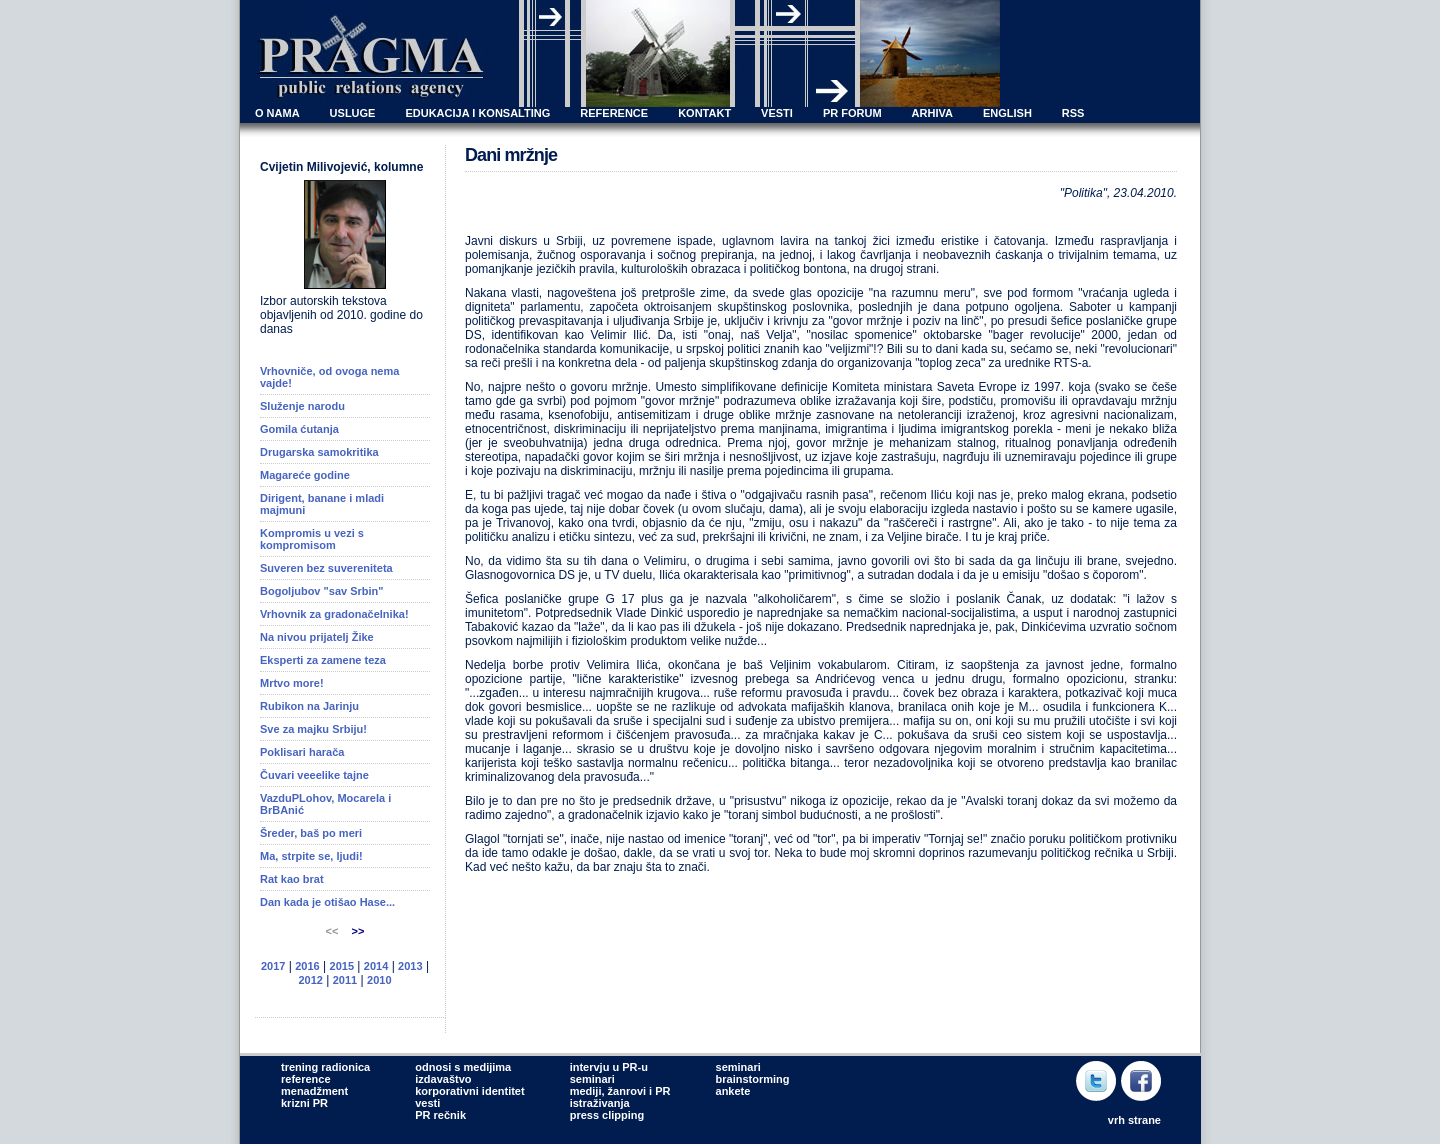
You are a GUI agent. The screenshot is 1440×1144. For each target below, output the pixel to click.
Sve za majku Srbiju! (313, 729)
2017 (273, 966)
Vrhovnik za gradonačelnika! (334, 614)
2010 (379, 980)
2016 (307, 966)
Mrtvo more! (292, 683)
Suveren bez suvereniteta (326, 568)
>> (358, 931)
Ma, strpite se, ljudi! (311, 856)
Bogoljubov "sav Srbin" (322, 591)
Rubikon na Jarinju (309, 706)
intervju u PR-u (609, 1067)
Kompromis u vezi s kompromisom (312, 539)
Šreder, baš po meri (311, 833)
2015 (342, 966)
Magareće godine (305, 475)
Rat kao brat (292, 879)
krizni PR (304, 1103)
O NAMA (277, 113)
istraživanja (600, 1103)
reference (306, 1079)
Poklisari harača (302, 752)
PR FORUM (852, 113)
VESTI (777, 113)
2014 (376, 966)
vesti (427, 1103)
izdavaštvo (443, 1079)
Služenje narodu (302, 406)
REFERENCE (614, 113)
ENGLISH (1007, 113)
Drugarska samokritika (319, 452)
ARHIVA (932, 113)
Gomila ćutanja (299, 429)
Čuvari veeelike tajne (314, 775)
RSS (1073, 113)
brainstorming (753, 1079)
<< (334, 931)
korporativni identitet (469, 1091)
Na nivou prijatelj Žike (317, 637)
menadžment (314, 1091)
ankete (733, 1091)
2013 (410, 966)
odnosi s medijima (463, 1067)
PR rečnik (440, 1115)
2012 (310, 980)
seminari (592, 1079)
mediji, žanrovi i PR (620, 1091)
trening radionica (325, 1067)
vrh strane (1134, 1120)
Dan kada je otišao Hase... (327, 902)
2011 (345, 980)
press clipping (607, 1115)
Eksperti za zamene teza (323, 660)
